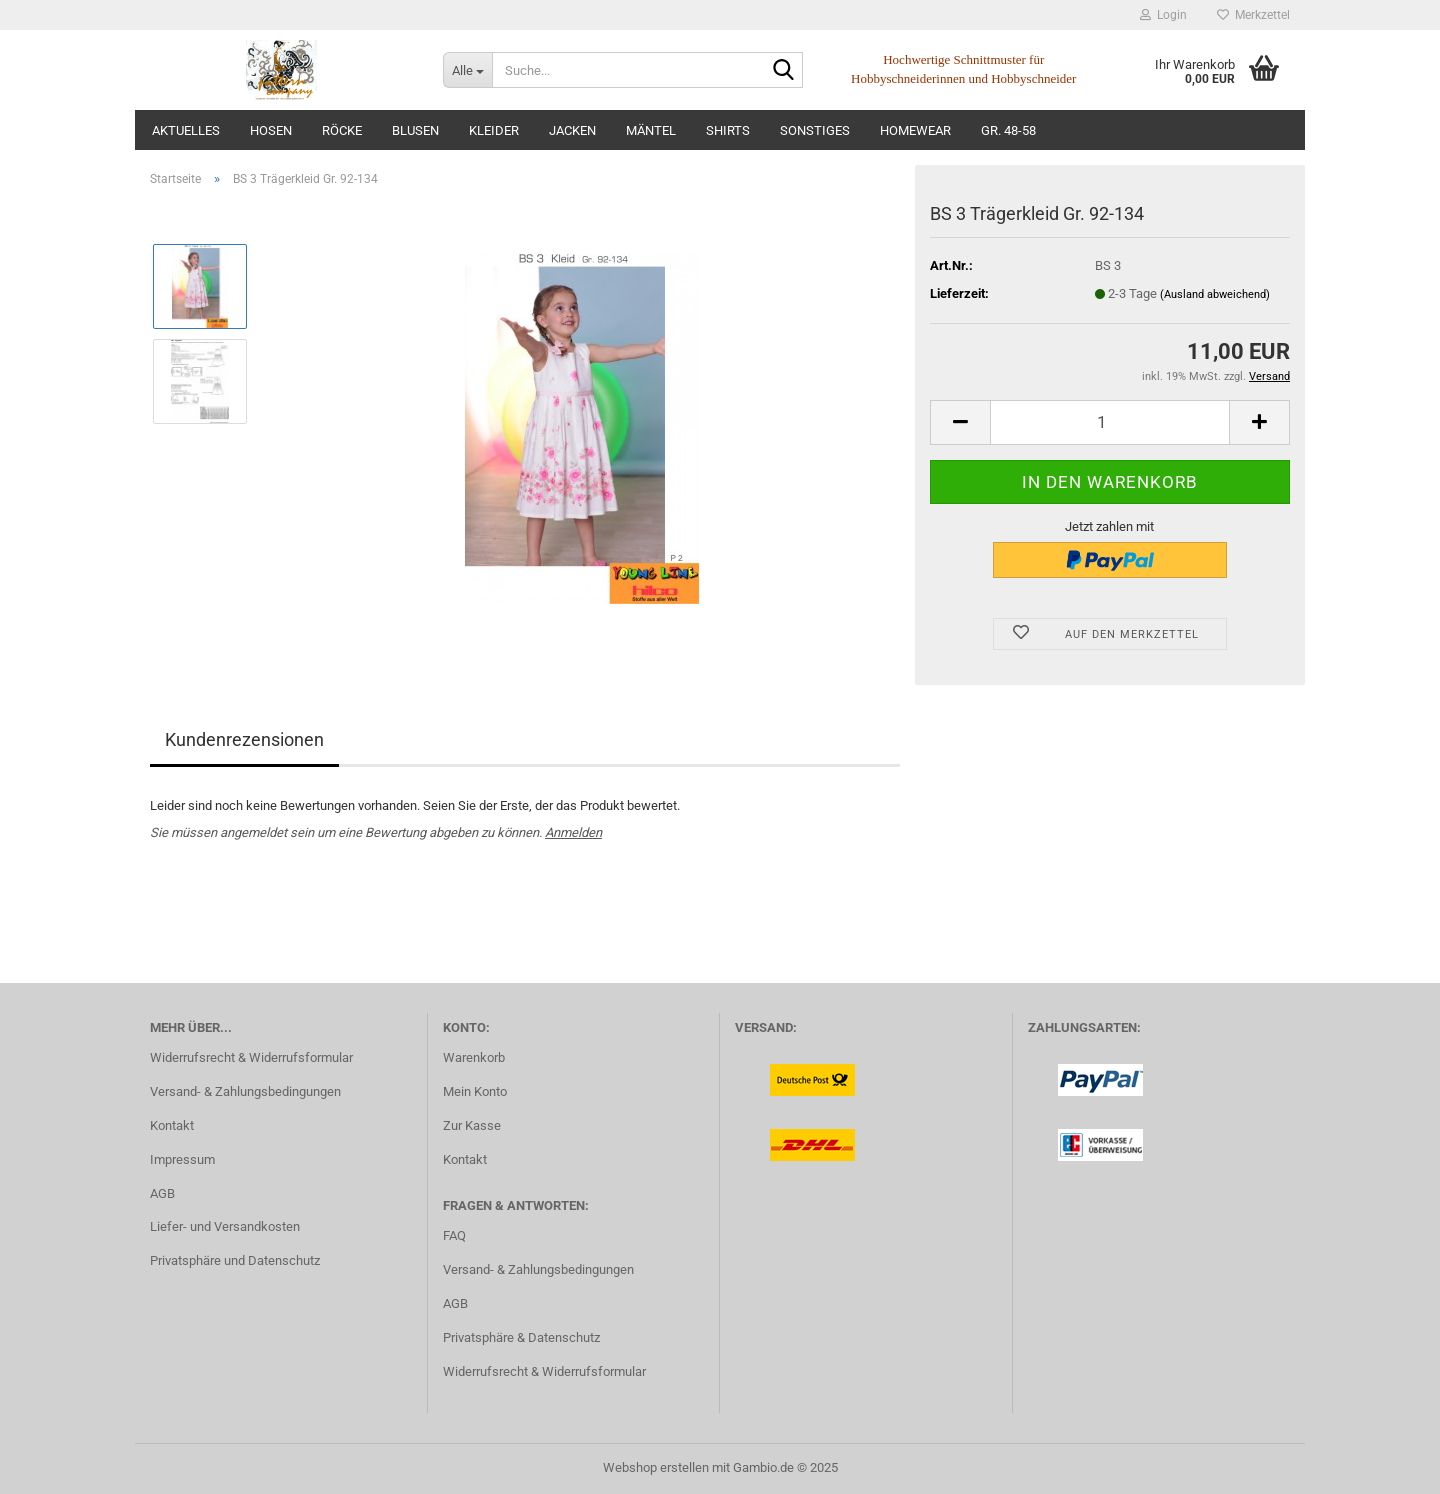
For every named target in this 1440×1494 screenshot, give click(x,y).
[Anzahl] (1110, 422)
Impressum (182, 1159)
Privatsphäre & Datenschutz (521, 1337)
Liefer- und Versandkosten (225, 1226)
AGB (162, 1193)
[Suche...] (467, 70)
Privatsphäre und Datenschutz (235, 1260)
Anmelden (573, 832)
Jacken (572, 130)
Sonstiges (815, 130)
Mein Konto (475, 1091)
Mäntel (651, 130)
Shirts (728, 130)
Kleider (494, 130)
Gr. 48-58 (1008, 130)
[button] (960, 422)
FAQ (454, 1235)
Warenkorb (474, 1057)
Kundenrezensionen (244, 739)
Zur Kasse (472, 1125)
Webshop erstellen (656, 1467)
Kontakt (172, 1125)
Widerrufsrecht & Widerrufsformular (251, 1057)
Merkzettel (1253, 15)
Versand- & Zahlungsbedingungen (245, 1091)
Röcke (342, 130)
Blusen (415, 130)
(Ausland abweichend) (1215, 294)
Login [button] (1163, 15)
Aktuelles (186, 130)
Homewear (915, 130)
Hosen (271, 130)
